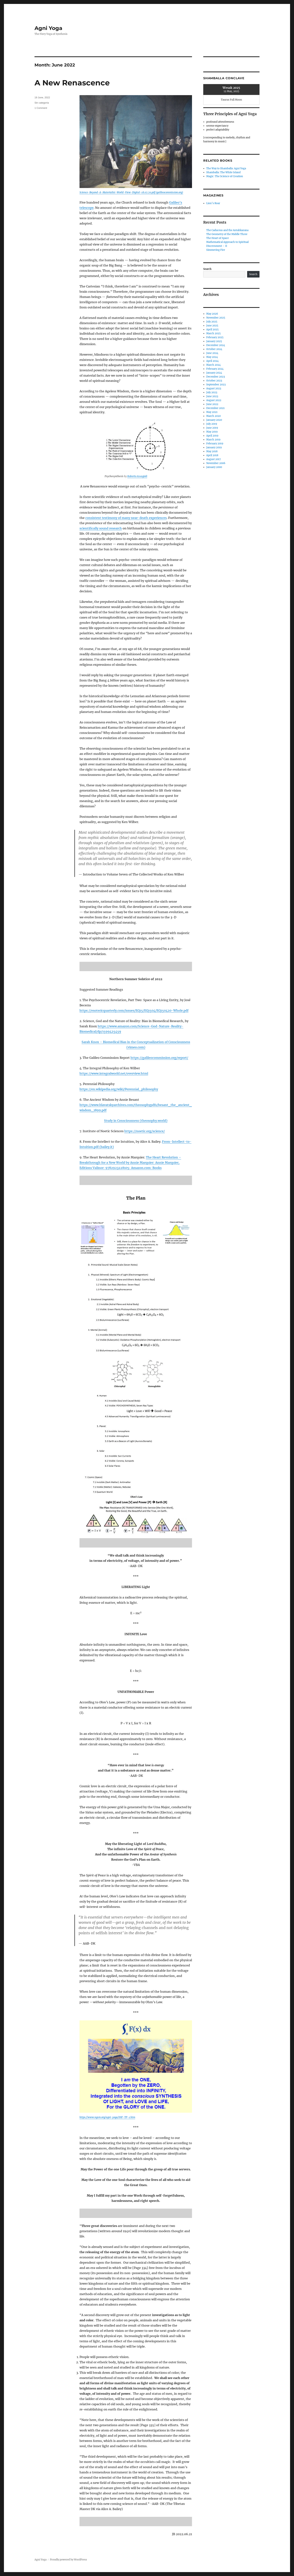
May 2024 (212, 357)
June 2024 (212, 353)
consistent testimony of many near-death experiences (126, 518)
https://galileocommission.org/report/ (159, 1058)
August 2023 (213, 388)
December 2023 (215, 376)
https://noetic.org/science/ (144, 1131)
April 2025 (212, 329)
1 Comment (40, 108)
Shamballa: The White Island (223, 172)
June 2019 (212, 427)
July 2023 (211, 392)
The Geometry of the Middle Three (226, 234)
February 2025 (215, 337)
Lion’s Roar (213, 203)
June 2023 (212, 396)
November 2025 (215, 317)
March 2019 (213, 439)
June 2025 (212, 325)
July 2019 (211, 423)
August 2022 (213, 400)
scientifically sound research (101, 528)
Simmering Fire (215, 249)
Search (207, 269)
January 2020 (214, 420)
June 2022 (212, 404)
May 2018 (212, 451)
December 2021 (215, 408)
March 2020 (213, 416)
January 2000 (214, 467)
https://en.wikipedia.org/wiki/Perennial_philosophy (119, 1089)
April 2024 (212, 361)
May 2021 (212, 412)
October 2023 (214, 380)
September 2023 (216, 384)
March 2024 (213, 364)
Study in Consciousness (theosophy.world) (135, 1120)
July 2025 (211, 321)
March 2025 (213, 333)
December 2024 (215, 345)
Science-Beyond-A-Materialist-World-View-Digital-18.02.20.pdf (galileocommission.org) (131, 192)
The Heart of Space (217, 238)
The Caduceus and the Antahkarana (227, 230)
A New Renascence (72, 82)
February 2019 (214, 443)
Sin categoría (41, 102)
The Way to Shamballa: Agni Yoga (226, 168)
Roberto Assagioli (137, 476)
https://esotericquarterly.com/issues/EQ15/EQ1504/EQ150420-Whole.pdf (134, 1010)
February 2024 (215, 368)
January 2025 (214, 341)
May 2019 (212, 431)
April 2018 (212, 455)
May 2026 (212, 313)
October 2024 (214, 349)
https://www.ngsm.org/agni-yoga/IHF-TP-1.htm (107, 2117)
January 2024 (214, 372)
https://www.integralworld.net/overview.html (114, 1073)
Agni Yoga (48, 28)
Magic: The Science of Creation (224, 176)
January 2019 (214, 447)
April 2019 (212, 435)
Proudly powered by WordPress (68, 2559)
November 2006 (215, 463)
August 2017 (213, 459)
